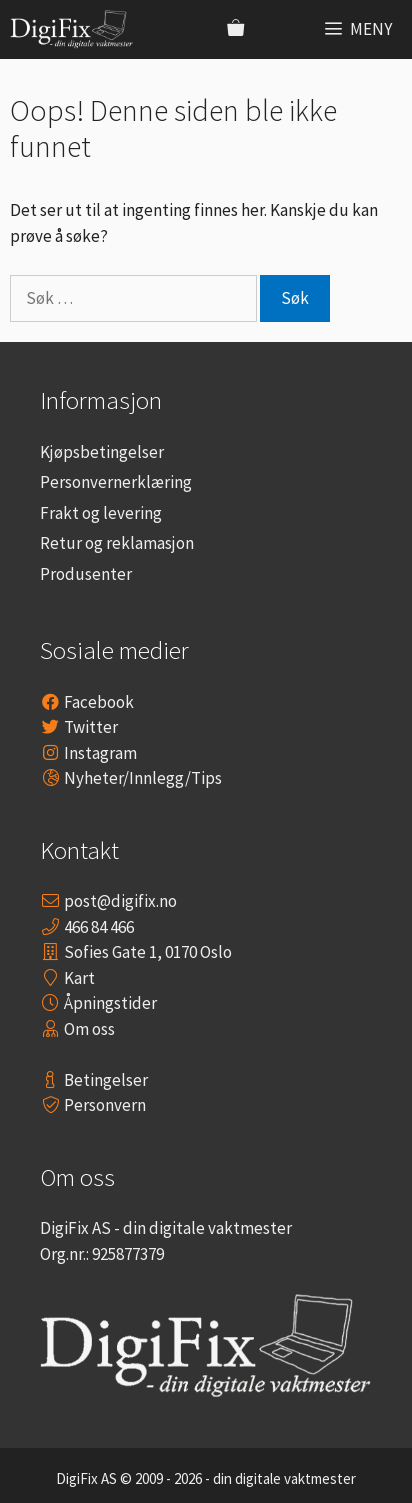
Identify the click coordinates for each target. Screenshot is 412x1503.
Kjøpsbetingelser (102, 452)
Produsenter (86, 574)
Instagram (100, 753)
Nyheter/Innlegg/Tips (143, 778)
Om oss (89, 1029)
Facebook (99, 702)
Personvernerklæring (116, 482)
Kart (79, 978)
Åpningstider (110, 1003)
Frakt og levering (101, 513)
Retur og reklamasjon (117, 543)
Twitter (91, 727)
